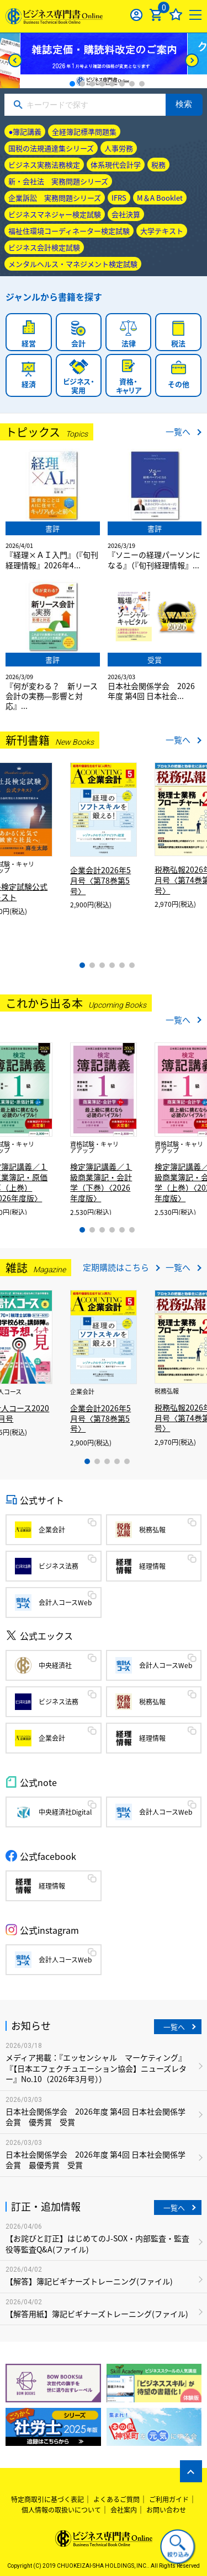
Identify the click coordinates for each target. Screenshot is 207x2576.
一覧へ (178, 432)
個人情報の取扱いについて (61, 2510)
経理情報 (152, 1566)
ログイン (136, 14)
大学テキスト (161, 230)
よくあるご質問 (116, 2499)
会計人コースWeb (65, 1602)
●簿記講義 (24, 131)
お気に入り (175, 14)
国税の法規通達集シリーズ (51, 148)
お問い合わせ (166, 2510)
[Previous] (15, 60)
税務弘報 (152, 1530)
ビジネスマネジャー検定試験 (54, 214)
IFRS (119, 197)
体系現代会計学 (116, 164)
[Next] (192, 60)
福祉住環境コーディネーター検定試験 (69, 230)
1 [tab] (72, 84)
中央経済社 (55, 1665)
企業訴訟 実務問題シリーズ (54, 197)
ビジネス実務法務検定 (44, 164)
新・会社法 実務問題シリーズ (58, 181)
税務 (158, 164)
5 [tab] (112, 84)
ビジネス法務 (58, 1566)
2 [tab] (82, 84)
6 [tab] (122, 84)
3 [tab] (92, 84)
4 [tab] (102, 84)
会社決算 (126, 214)
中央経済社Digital (65, 1812)
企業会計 (52, 1530)
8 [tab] (142, 84)
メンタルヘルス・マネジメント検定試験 (72, 264)
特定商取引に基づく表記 (47, 2499)
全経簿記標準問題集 (84, 131)
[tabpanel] (103, 60)
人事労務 (118, 148)
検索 (184, 104)
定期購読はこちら (116, 1267)
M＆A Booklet (160, 197)
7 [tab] (132, 84)
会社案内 (123, 2510)
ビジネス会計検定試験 (44, 247)
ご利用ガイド (169, 2499)
